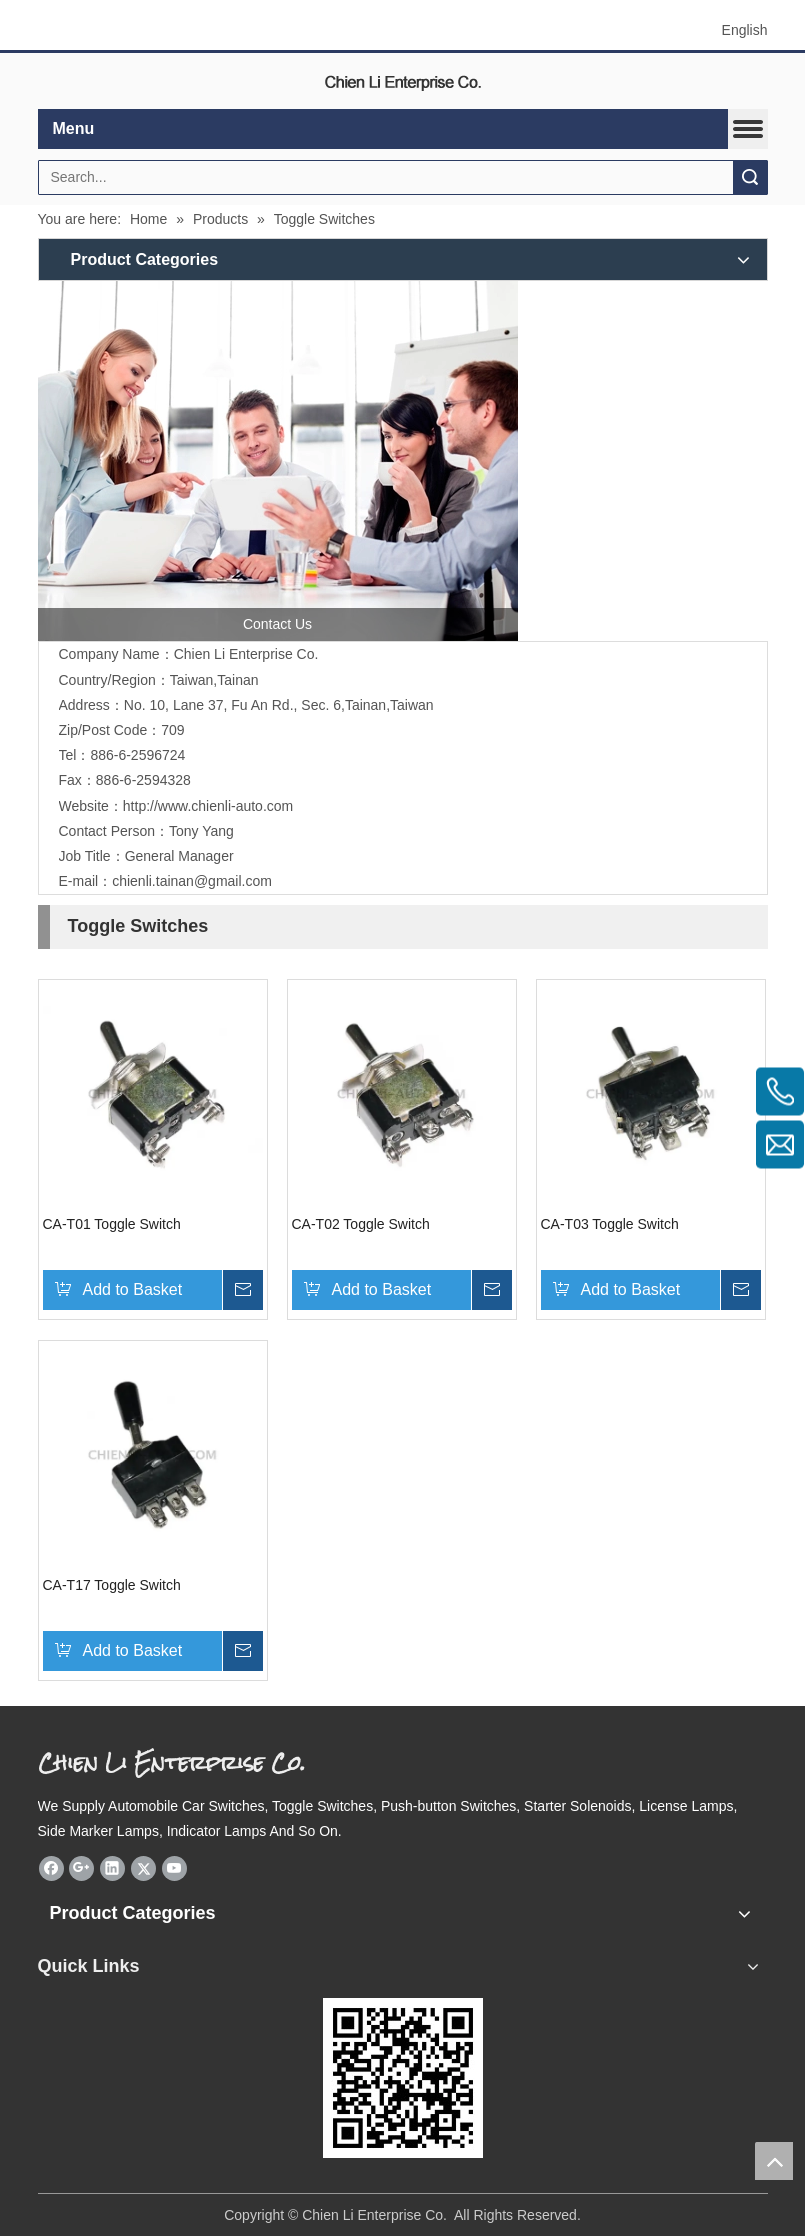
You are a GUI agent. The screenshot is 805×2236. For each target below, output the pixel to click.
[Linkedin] (112, 1868)
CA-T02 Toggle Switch (361, 1224)
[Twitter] (143, 1868)
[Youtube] (174, 1868)
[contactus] (278, 461)
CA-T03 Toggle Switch (610, 1224)
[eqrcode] (403, 2078)
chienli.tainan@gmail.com (192, 881)
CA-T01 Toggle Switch (112, 1224)
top (774, 2161)
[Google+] (81, 1868)
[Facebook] (51, 1868)
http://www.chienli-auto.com (208, 806)
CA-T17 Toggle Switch (112, 1585)
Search (750, 177)
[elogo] (403, 81)
